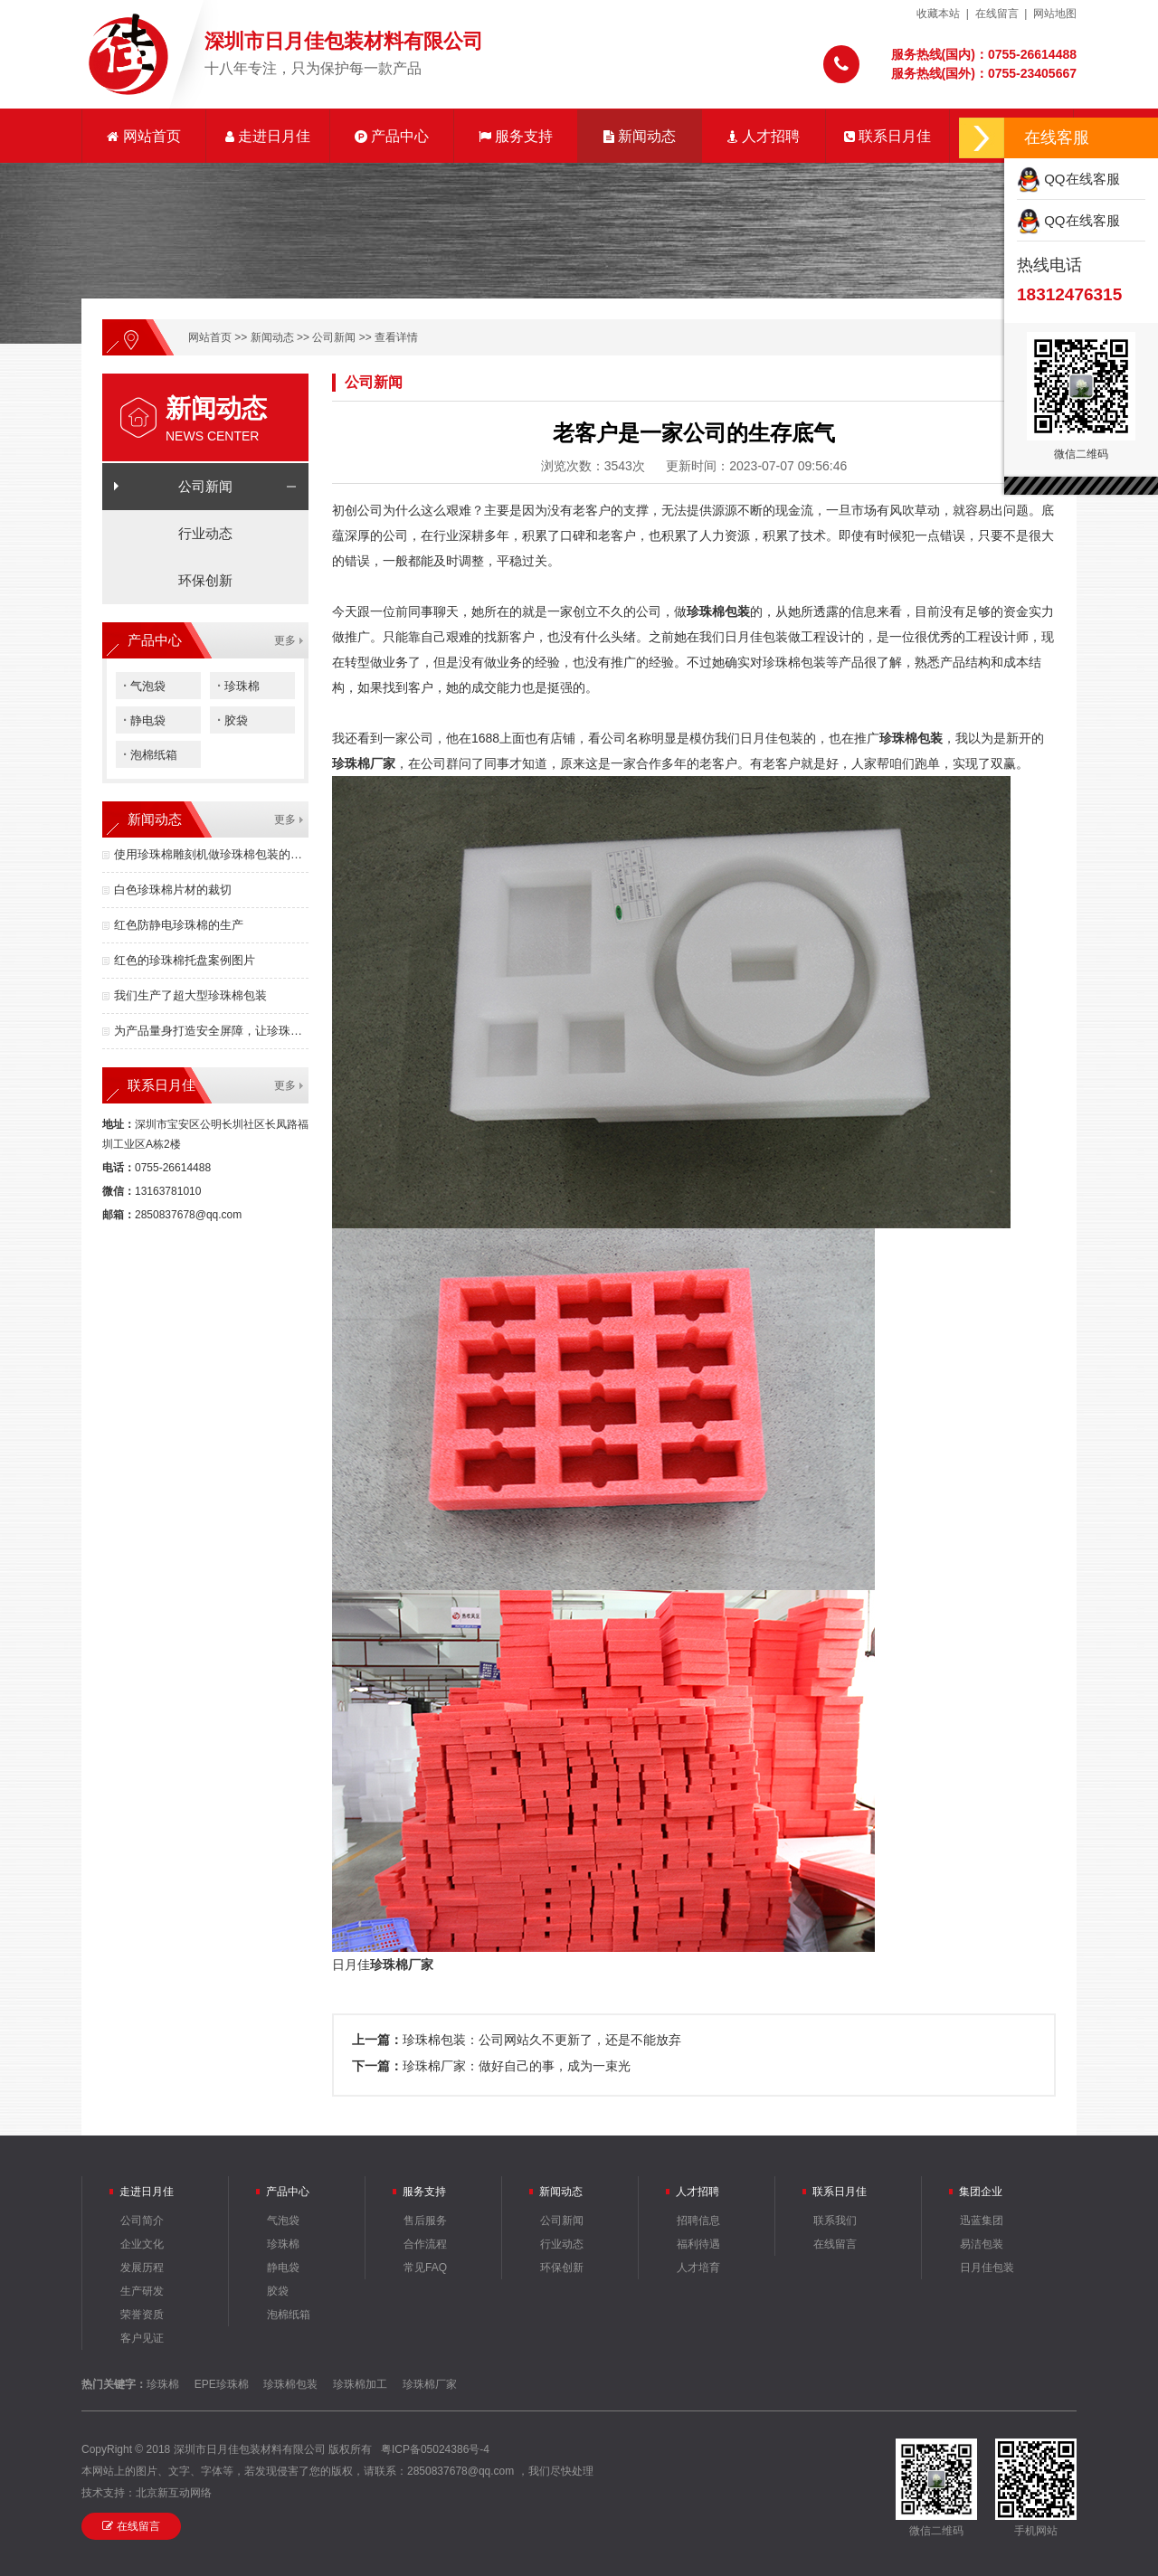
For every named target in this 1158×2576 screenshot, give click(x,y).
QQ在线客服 (1068, 178)
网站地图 (1055, 13)
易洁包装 (981, 2244)
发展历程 (142, 2267)
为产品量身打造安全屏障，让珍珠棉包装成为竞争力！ (211, 1030)
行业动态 (205, 533)
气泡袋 (144, 685)
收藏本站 (938, 13)
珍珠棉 (238, 685)
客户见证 (142, 2338)
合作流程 (425, 2244)
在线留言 (997, 13)
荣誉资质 (142, 2314)
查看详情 (396, 337)
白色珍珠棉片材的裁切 (173, 889)
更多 (285, 640)
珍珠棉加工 (360, 2384)
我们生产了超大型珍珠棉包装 (190, 995)
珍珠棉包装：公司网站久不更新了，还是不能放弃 (542, 2039)
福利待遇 (698, 2244)
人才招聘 (763, 136)
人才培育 (698, 2267)
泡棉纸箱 (150, 754)
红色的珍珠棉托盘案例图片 (184, 960)
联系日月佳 (887, 136)
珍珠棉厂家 (363, 763)
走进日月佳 (267, 136)
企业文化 (142, 2244)
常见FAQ (425, 2267)
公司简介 (142, 2220)
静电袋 (144, 719)
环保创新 (205, 580)
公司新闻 (334, 337)
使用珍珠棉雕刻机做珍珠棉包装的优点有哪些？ (211, 854)
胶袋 (232, 719)
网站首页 (143, 136)
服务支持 (516, 136)
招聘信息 (698, 2220)
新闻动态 (639, 136)
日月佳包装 (987, 2267)
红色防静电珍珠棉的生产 (178, 925)
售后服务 (425, 2220)
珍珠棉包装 (290, 2384)
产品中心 (392, 136)
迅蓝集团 (981, 2220)
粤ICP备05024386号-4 (435, 2449)
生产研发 (142, 2291)
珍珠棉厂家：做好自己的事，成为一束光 (517, 2066)
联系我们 (835, 2220)
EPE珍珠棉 (222, 2384)
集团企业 (980, 2191)
